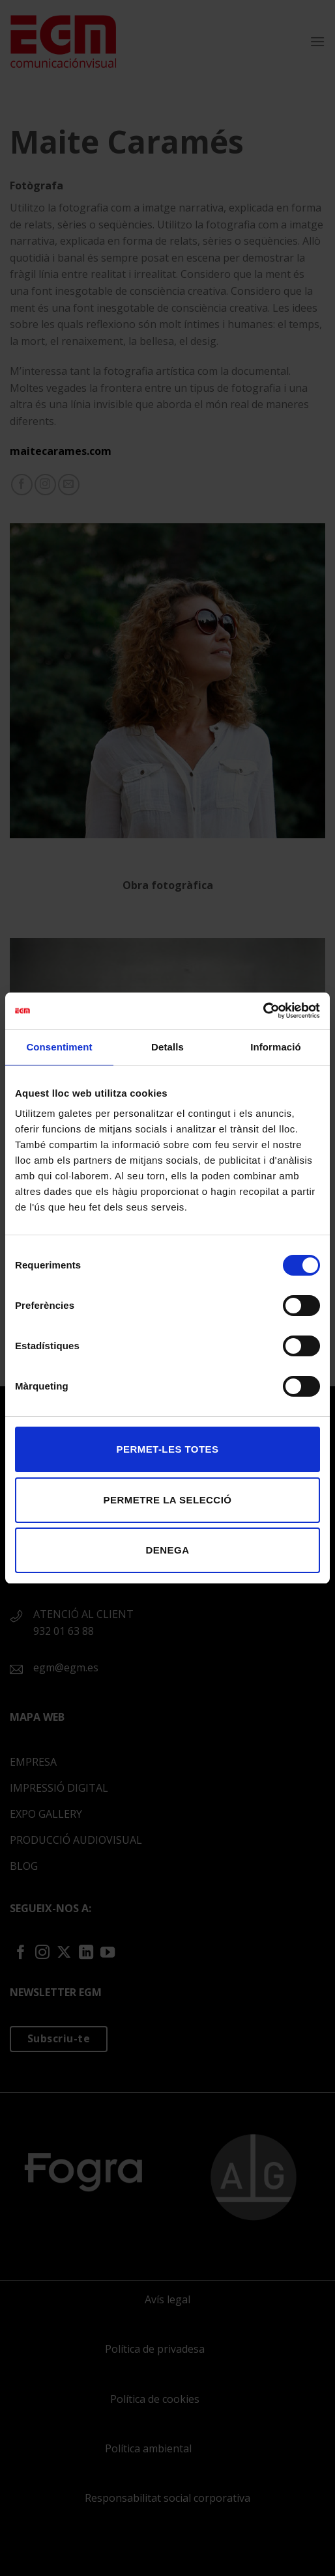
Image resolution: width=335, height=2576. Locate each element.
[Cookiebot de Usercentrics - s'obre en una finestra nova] (263, 1010)
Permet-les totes (168, 1449)
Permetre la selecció (168, 1499)
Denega (168, 1549)
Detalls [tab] (167, 1046)
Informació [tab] (275, 1046)
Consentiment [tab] (59, 1046)
